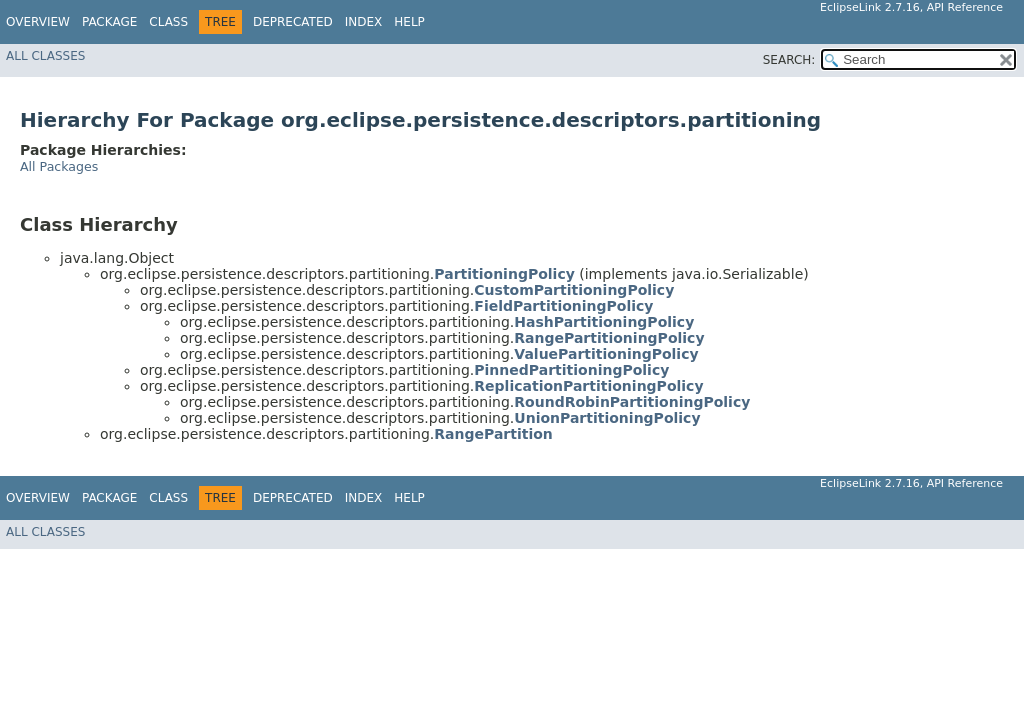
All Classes (45, 56)
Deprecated (293, 22)
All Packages (59, 166)
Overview (38, 22)
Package (109, 22)
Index (364, 22)
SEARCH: (789, 60)
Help (409, 22)
